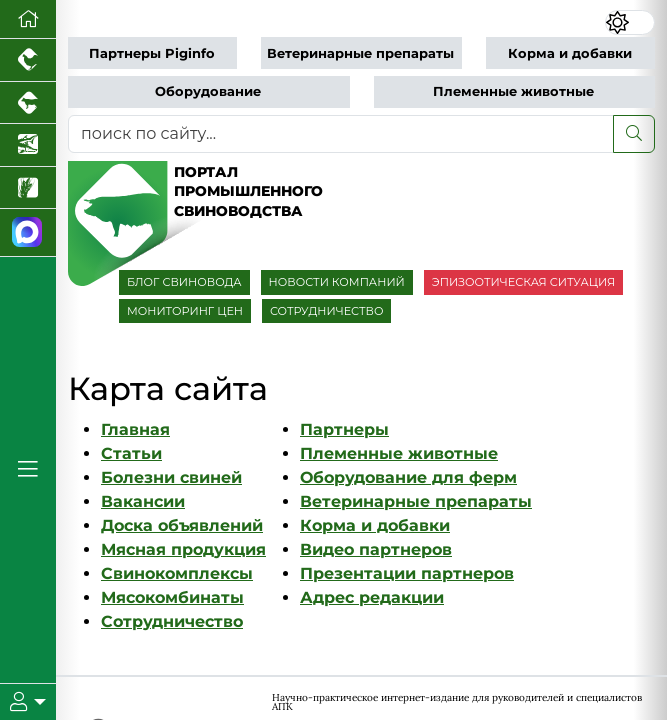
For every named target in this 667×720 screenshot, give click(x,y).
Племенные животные (513, 91)
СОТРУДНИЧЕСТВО (327, 311)
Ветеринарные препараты (360, 53)
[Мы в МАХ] (28, 233)
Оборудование (208, 91)
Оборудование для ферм (408, 477)
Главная (135, 429)
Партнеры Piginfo (152, 53)
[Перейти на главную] (28, 19)
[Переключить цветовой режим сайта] (630, 22)
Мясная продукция (183, 549)
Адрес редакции (372, 597)
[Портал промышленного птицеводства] (28, 60)
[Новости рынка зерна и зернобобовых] (28, 188)
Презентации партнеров (407, 573)
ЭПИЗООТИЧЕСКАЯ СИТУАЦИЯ (523, 282)
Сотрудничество (172, 621)
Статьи (131, 453)
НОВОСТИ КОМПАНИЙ (337, 282)
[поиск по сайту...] (341, 134)
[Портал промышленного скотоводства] (28, 103)
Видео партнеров (376, 549)
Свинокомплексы (177, 573)
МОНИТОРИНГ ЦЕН (185, 311)
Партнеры (344, 429)
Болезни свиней (171, 477)
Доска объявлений (182, 525)
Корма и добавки (570, 53)
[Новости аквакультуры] (28, 145)
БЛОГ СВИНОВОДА (184, 282)
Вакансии (143, 501)
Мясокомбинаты (172, 597)
